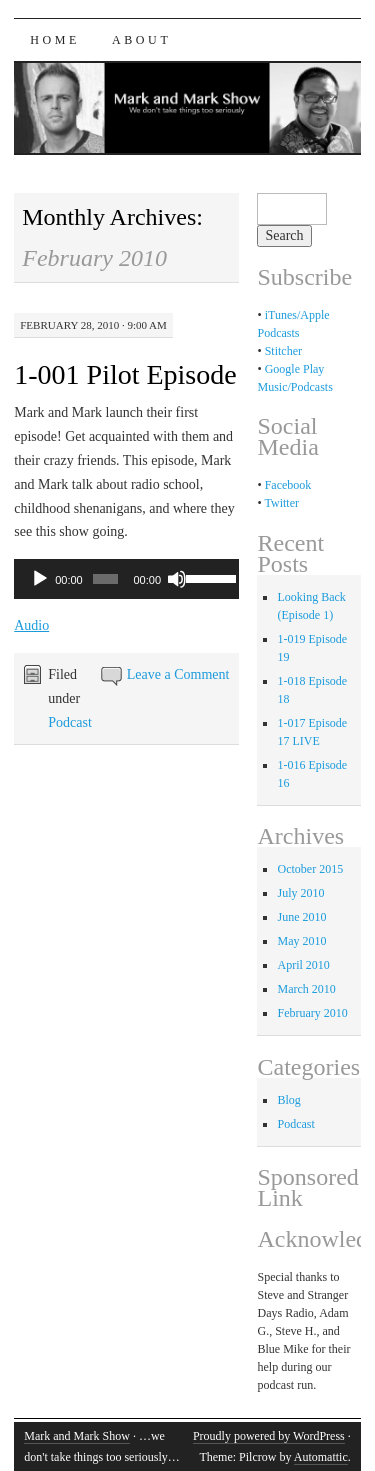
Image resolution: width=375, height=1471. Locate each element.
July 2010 (300, 893)
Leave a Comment (178, 674)
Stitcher (283, 351)
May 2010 (301, 941)
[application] (126, 579)
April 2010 (303, 965)
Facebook (288, 485)
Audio (31, 625)
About (141, 40)
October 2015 (310, 869)
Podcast (70, 722)
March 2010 (306, 989)
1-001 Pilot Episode (125, 374)
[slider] (105, 579)
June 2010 (301, 917)
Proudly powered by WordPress (269, 1436)
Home (55, 40)
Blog (288, 1100)
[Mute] (177, 579)
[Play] (40, 579)
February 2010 (312, 1013)
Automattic (321, 1457)
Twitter (281, 503)
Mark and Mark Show (77, 1436)
